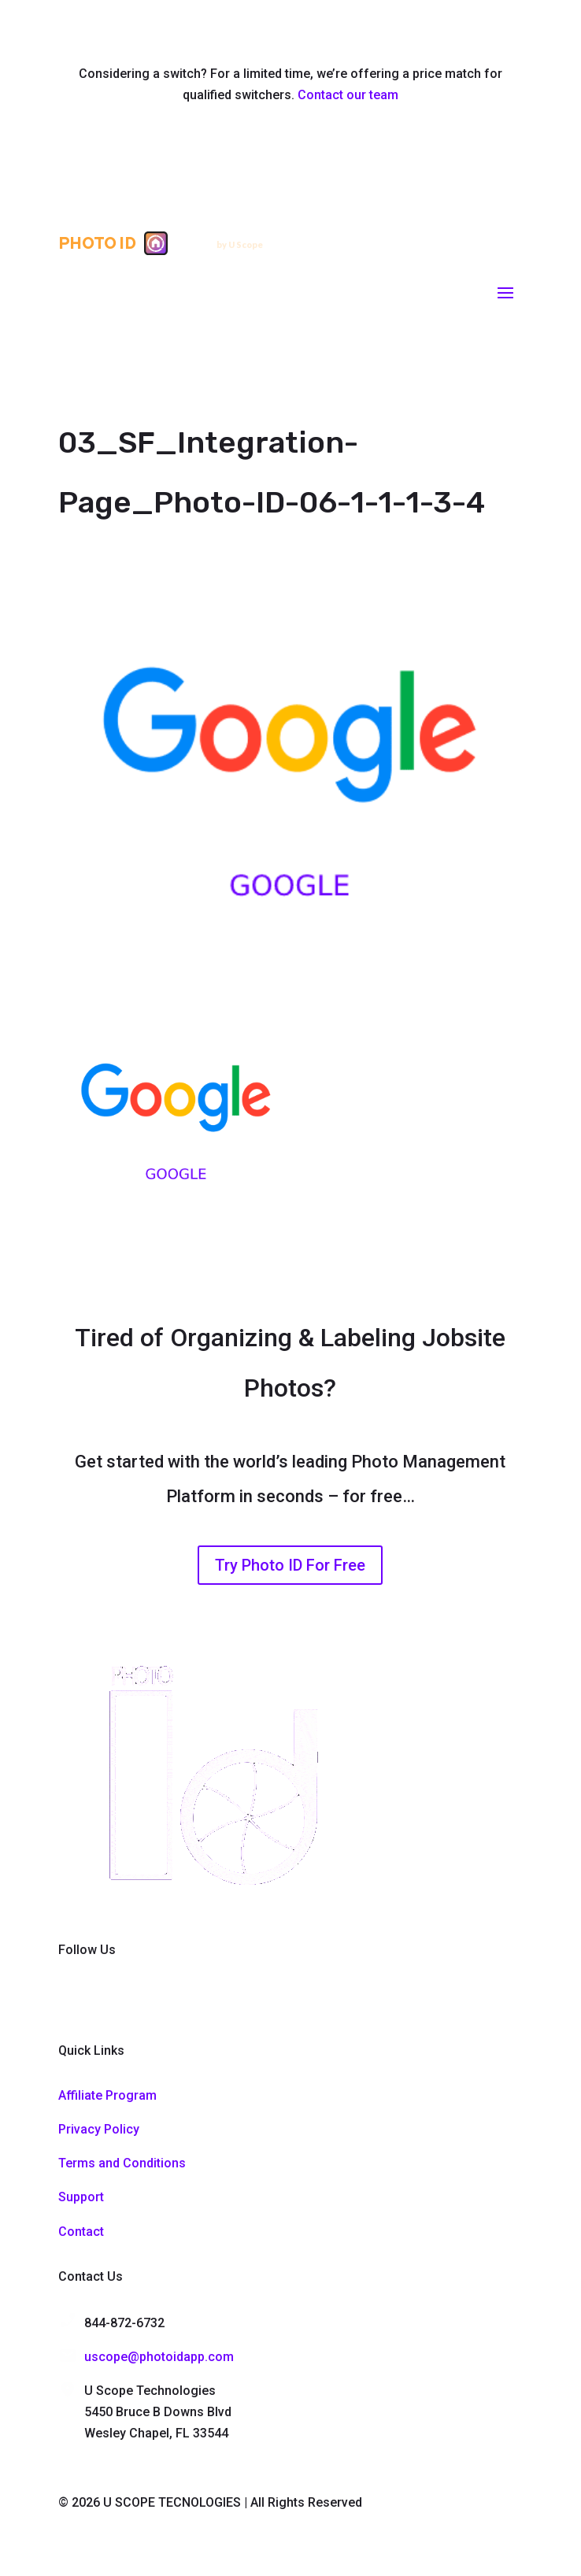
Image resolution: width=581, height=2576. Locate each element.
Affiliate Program (107, 2095)
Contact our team (348, 94)
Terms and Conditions (122, 2163)
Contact (81, 2231)
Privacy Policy (98, 2129)
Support (81, 2196)
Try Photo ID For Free (290, 1565)
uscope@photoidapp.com (159, 2356)
